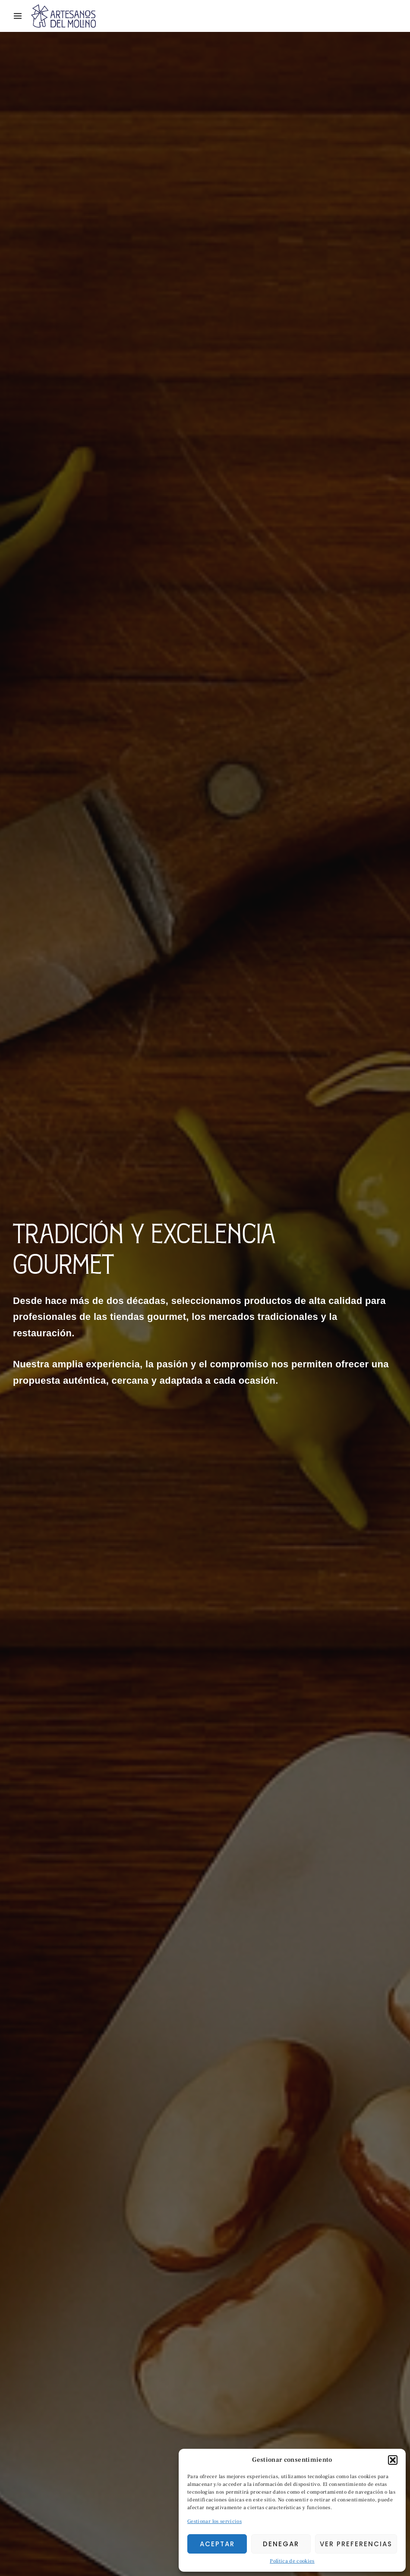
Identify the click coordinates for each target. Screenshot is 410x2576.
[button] (392, 2460)
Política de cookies (292, 2561)
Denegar (281, 2543)
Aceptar (217, 2543)
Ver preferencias (356, 2543)
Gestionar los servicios (214, 2521)
